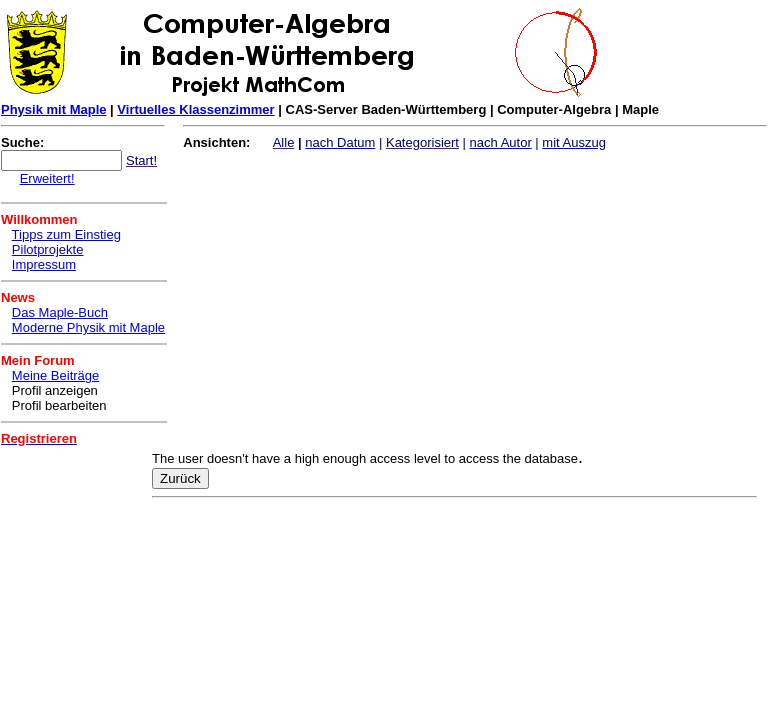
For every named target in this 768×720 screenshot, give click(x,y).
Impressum (44, 264)
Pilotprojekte (48, 249)
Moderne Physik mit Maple (88, 327)
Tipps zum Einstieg (66, 234)
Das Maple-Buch (60, 312)
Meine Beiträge (55, 375)
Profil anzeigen (55, 390)
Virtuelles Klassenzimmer (195, 109)
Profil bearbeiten (59, 405)
